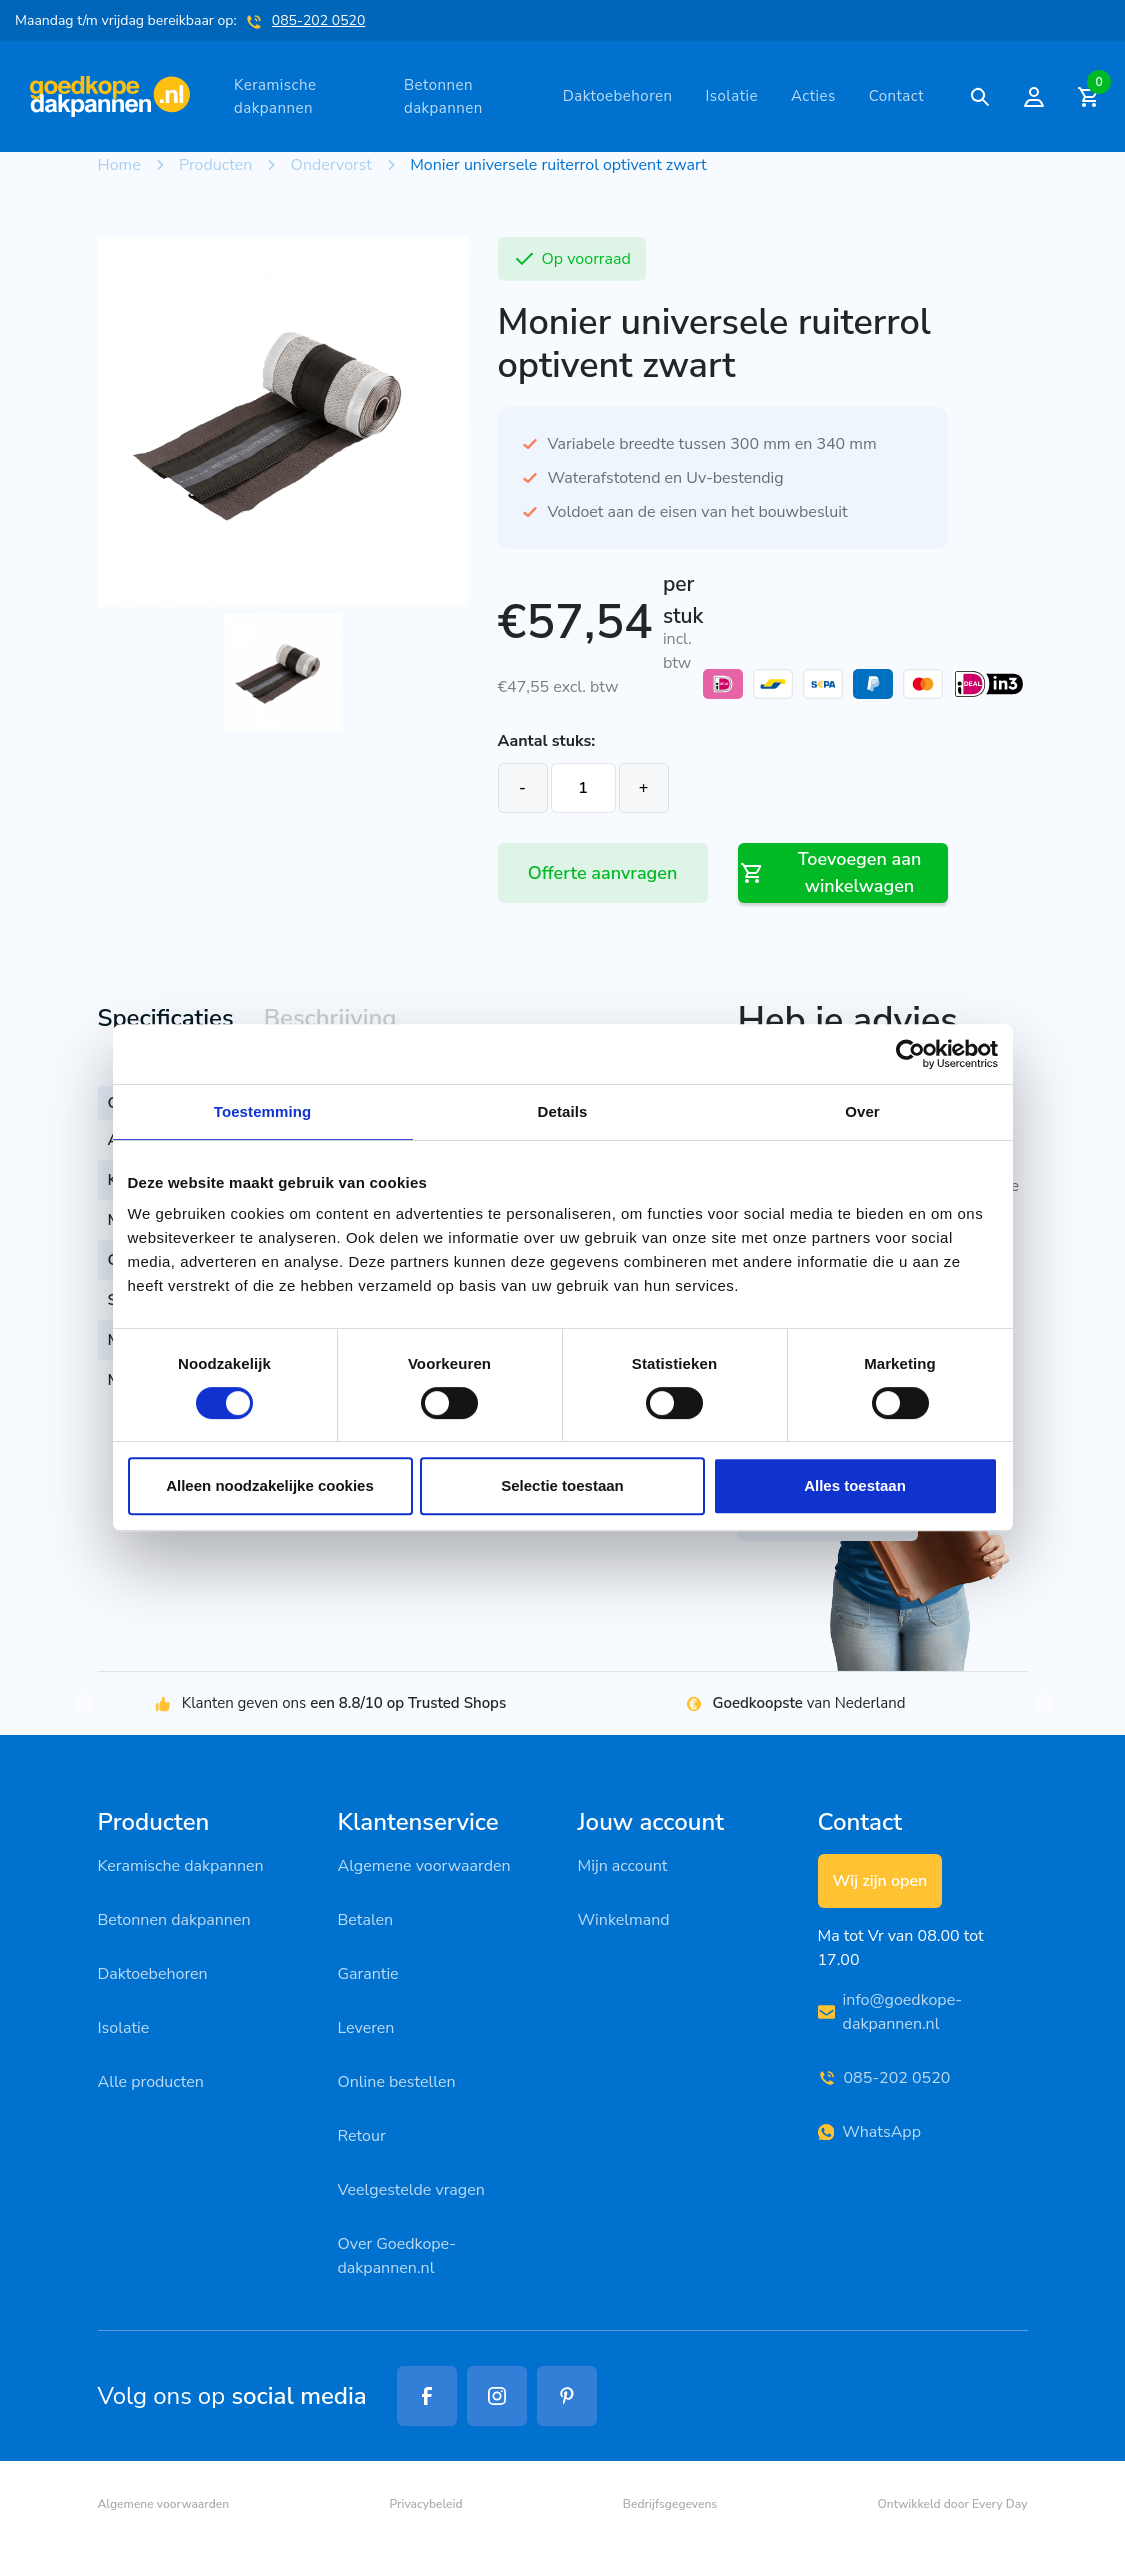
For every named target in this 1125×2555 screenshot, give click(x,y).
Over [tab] (862, 1111)
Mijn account (623, 1866)
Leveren (366, 2028)
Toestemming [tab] (263, 1111)
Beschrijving (330, 1018)
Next (1043, 1704)
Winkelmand (624, 1920)
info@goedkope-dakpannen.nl (890, 2012)
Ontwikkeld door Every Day (952, 2504)
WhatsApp (869, 2132)
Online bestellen (397, 2082)
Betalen (366, 1920)
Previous (83, 1704)
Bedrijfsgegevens (670, 2504)
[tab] (166, 1019)
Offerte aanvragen (603, 873)
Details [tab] (563, 1111)
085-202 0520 (319, 20)
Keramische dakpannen (275, 96)
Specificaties (166, 1018)
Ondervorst (331, 165)
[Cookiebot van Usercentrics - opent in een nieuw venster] (910, 1054)
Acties (813, 96)
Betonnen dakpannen (443, 96)
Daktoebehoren (618, 96)
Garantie (368, 1974)
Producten (215, 165)
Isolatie (731, 96)
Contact (896, 96)
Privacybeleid (425, 2504)
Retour (362, 2136)
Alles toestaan (855, 1485)
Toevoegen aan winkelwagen (830, 872)
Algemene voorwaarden (424, 1866)
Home (119, 165)
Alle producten (151, 2082)
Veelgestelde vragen (411, 2190)
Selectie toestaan (562, 1485)
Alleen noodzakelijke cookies (270, 1485)
